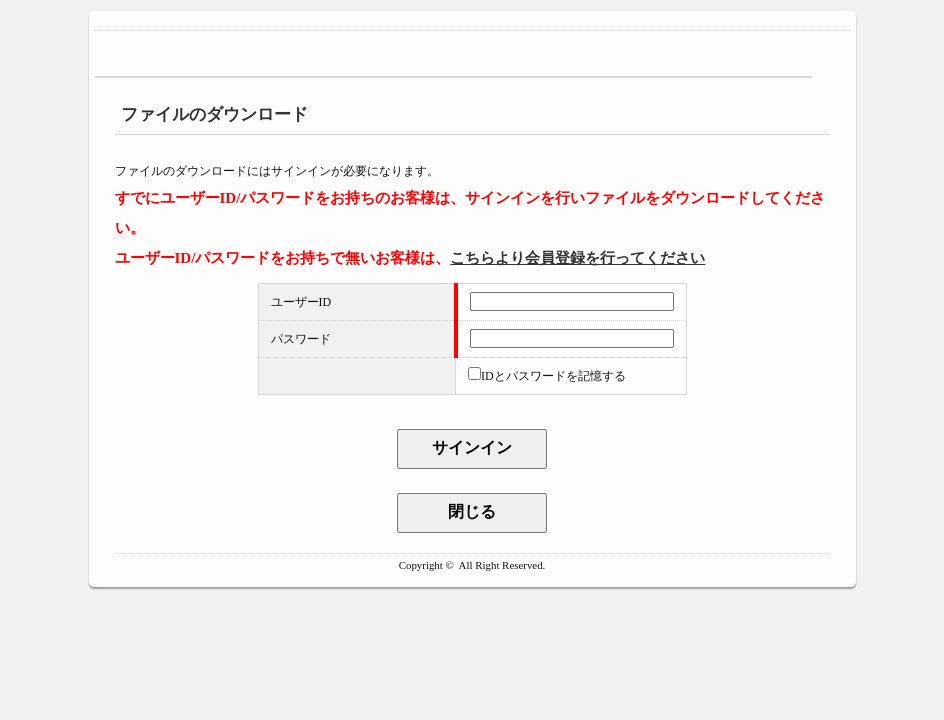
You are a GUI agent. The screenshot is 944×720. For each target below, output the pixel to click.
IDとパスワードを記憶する (553, 376)
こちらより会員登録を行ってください (577, 258)
